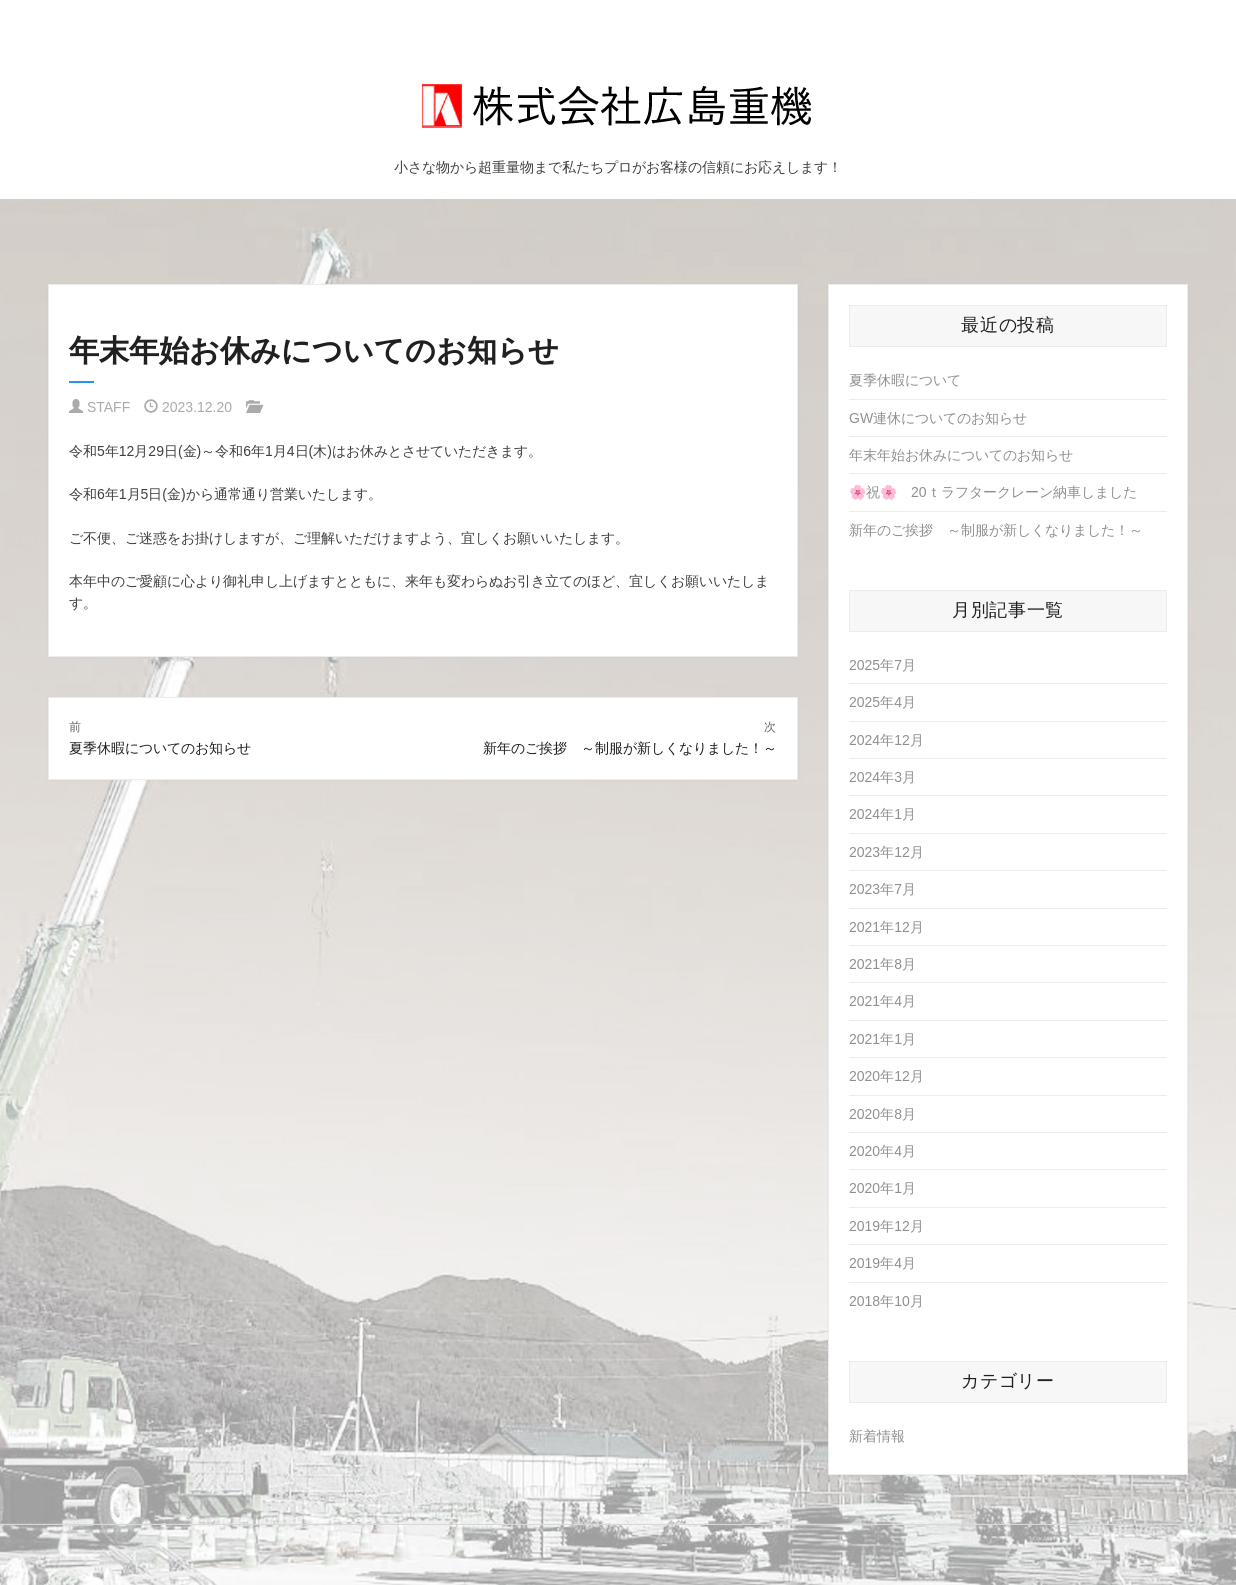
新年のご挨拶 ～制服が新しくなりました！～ (996, 530)
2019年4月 (882, 1263)
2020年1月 (882, 1188)
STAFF (108, 407)
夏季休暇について (905, 380)
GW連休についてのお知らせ (938, 418)
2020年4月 (882, 1151)
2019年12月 (886, 1226)
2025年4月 (882, 702)
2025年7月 (882, 665)
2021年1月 (882, 1039)
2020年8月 (882, 1114)
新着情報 (877, 1436)
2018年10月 (886, 1301)
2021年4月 (882, 1001)
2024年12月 (886, 740)
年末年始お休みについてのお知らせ (961, 455)
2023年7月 (882, 889)
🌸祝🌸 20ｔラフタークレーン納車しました (993, 492)
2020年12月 (886, 1076)
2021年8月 (882, 964)
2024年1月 (882, 814)
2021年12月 (886, 927)
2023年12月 (886, 852)
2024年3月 (882, 777)
